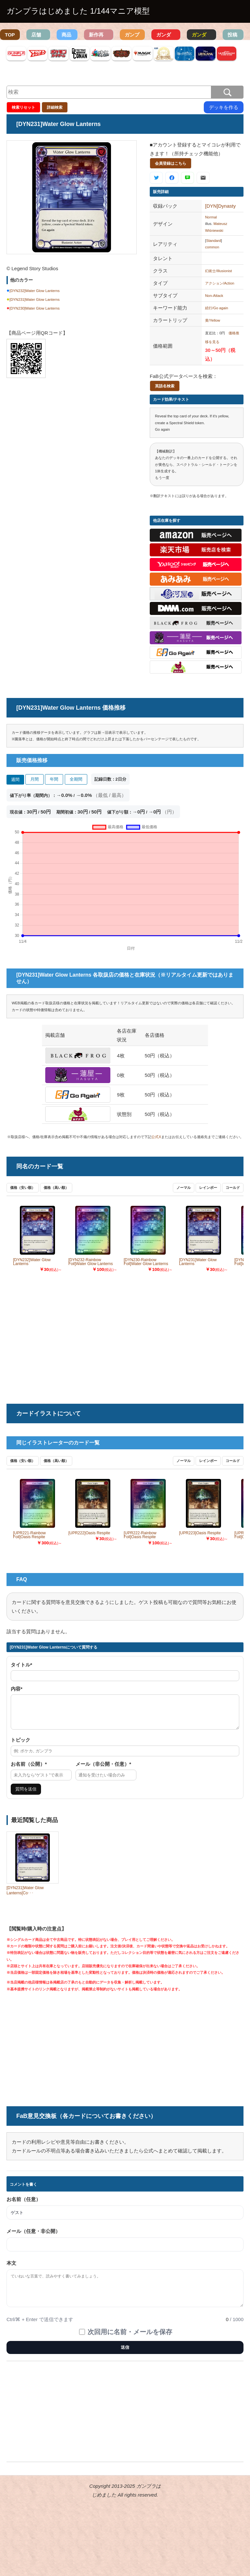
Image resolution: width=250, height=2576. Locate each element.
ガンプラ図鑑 (132, 36)
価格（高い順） (56, 1188)
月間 (34, 779)
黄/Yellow (212, 320)
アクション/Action (219, 283)
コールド (233, 1188)
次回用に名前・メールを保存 (130, 2337)
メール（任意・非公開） (33, 2237)
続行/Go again (216, 308)
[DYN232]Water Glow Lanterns (34, 291)
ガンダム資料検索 (199, 36)
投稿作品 (232, 36)
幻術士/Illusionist (218, 271)
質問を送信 (25, 1794)
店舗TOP (36, 36)
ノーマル (183, 1188)
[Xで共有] (156, 178)
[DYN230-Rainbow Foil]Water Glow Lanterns (146, 1262)
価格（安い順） (22, 1188)
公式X (156, 1137)
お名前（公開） (29, 1770)
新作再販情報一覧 (96, 36)
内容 (16, 1689)
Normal (211, 217)
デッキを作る (223, 107)
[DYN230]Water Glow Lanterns (34, 308)
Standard (213, 241)
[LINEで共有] (187, 178)
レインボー (208, 1188)
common (212, 247)
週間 (15, 779)
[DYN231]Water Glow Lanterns (34, 299)
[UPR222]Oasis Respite (89, 1533)
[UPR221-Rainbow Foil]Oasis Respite (29, 1535)
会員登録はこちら (170, 163)
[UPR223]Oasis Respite (200, 1533)
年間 (54, 779)
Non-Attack (214, 296)
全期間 (76, 779)
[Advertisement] (72, 436)
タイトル (21, 1664)
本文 (11, 2269)
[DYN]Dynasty (220, 206)
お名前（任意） (24, 2205)
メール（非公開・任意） (103, 1770)
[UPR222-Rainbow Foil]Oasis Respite (140, 1535)
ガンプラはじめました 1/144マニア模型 (78, 11)
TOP (10, 34)
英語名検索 (164, 386)
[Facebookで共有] (171, 178)
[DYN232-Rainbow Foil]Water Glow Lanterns (90, 1262)
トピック (20, 1745)
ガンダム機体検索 (163, 36)
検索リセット (23, 107)
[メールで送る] (203, 178)
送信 (125, 2353)
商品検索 (66, 36)
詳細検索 (54, 107)
